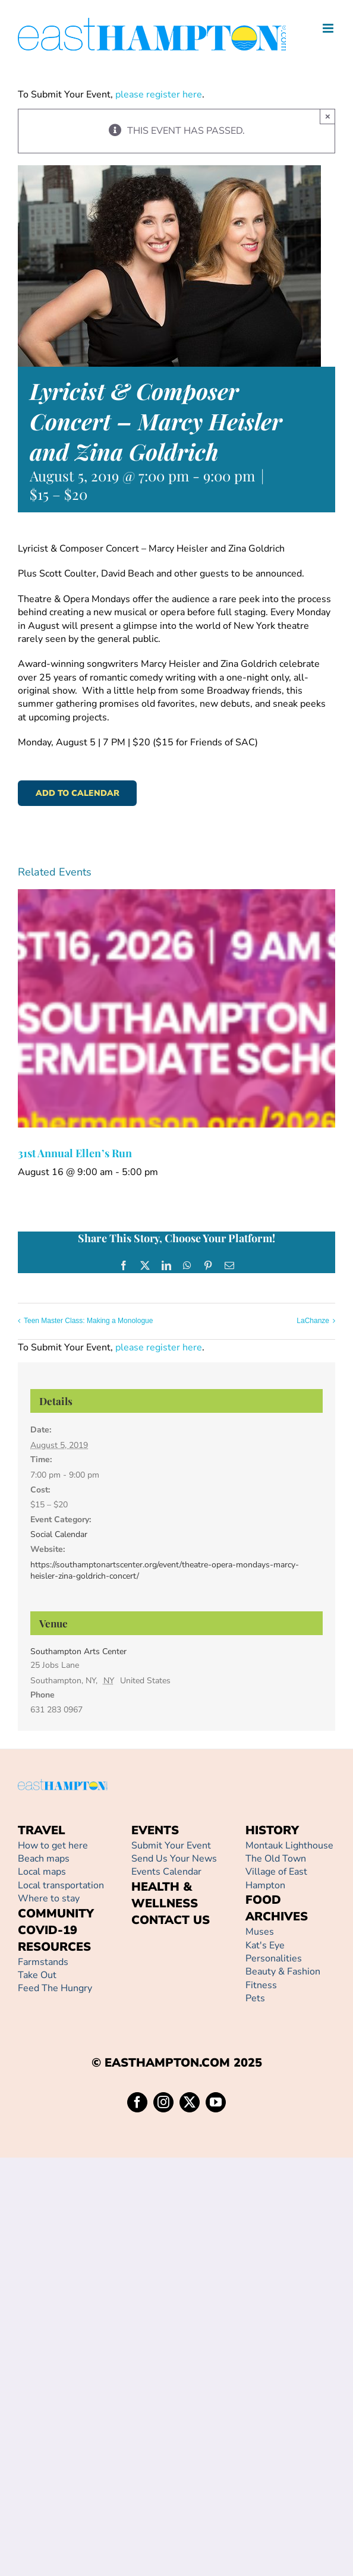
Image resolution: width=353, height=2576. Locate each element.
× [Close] (327, 116)
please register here (157, 94)
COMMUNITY (56, 1914)
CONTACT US (170, 1920)
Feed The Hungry (55, 1988)
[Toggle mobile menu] (329, 28)
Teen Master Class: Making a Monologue (88, 1321)
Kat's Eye (265, 1945)
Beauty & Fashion (282, 1971)
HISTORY (272, 1830)
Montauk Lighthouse (289, 1845)
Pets (255, 1998)
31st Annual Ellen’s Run (75, 1153)
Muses (259, 1931)
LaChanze (313, 1321)
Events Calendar (166, 1871)
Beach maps (44, 1858)
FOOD (263, 1900)
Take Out (37, 1975)
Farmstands (43, 1962)
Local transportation (61, 1885)
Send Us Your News (174, 1858)
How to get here (53, 1845)
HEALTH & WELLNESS (164, 1895)
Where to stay (49, 1898)
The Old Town (275, 1858)
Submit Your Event (171, 1845)
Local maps (42, 1871)
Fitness (261, 1985)
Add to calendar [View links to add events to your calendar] (77, 793)
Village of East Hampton (276, 1878)
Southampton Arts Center (78, 1651)
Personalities (273, 1958)
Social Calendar (58, 1534)
